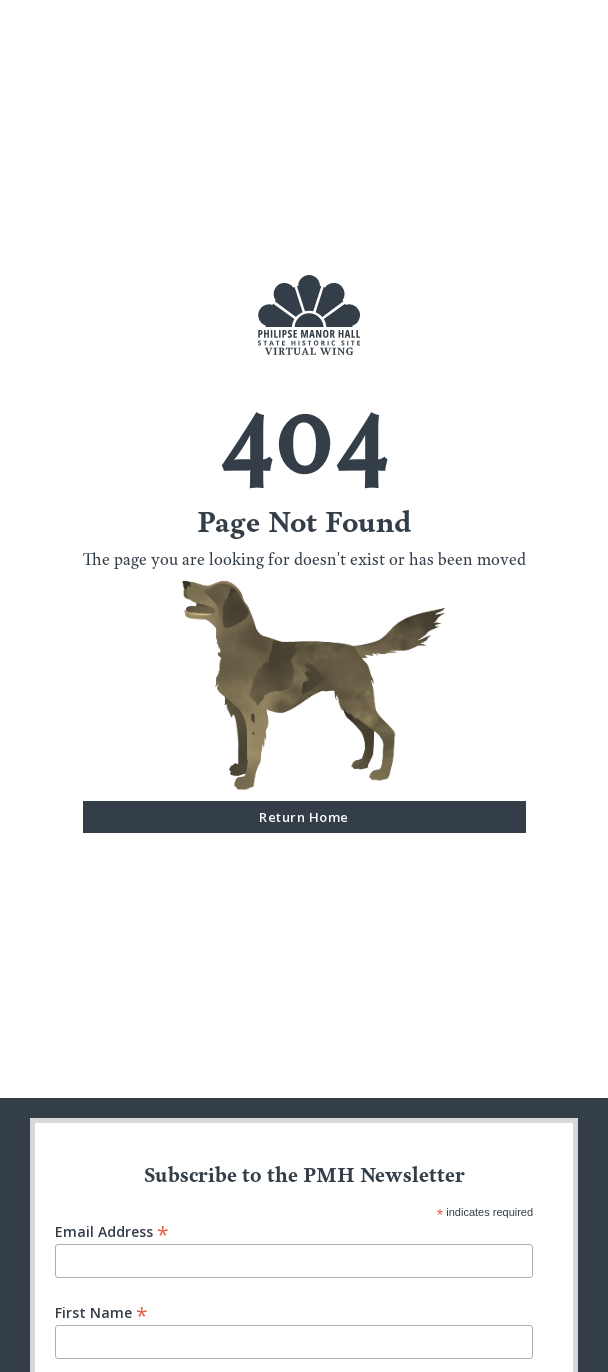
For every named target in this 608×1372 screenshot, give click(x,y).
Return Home (304, 817)
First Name (101, 1311)
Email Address (112, 1230)
